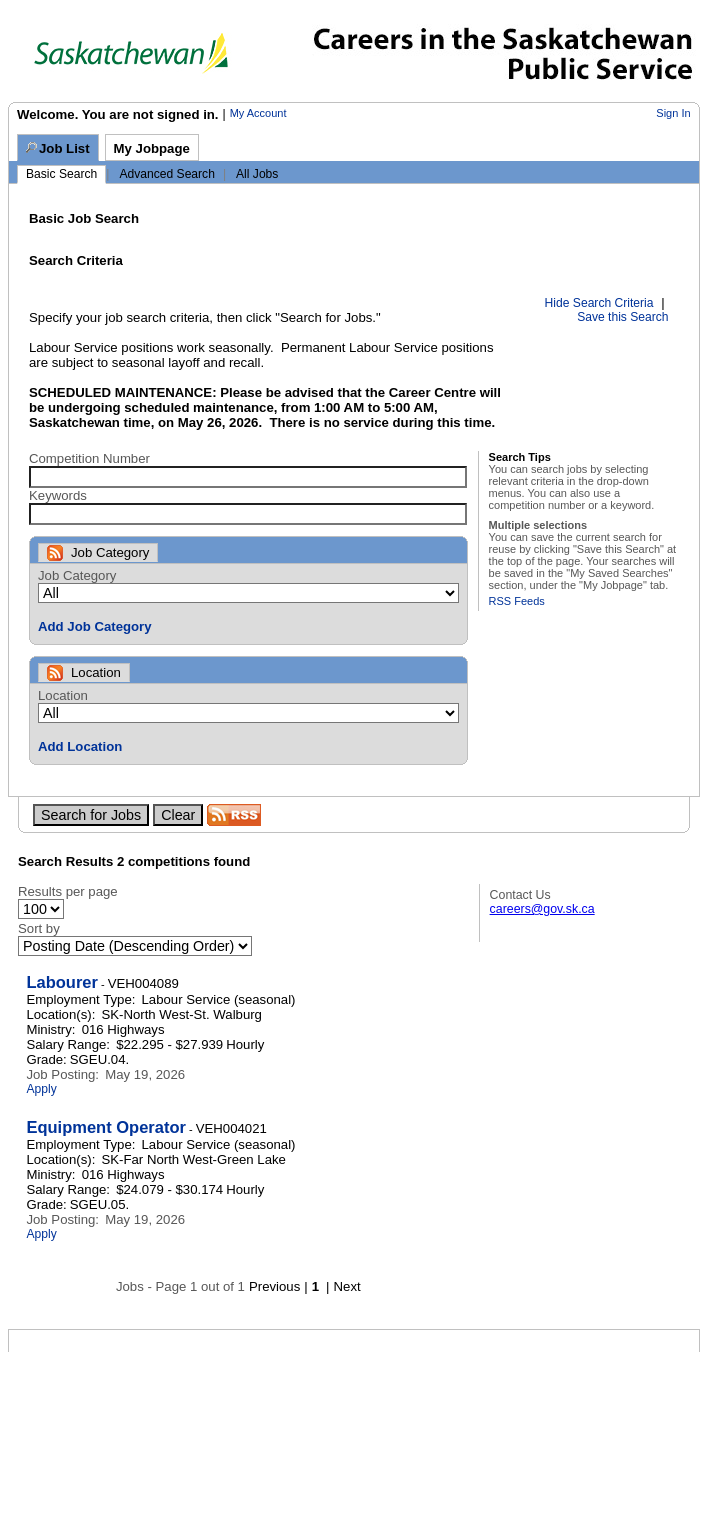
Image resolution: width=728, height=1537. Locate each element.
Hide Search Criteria (599, 303)
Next (347, 1286)
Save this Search (622, 317)
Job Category (77, 575)
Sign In (673, 113)
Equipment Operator (106, 1127)
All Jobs (257, 174)
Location (63, 695)
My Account (258, 113)
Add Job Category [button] (95, 626)
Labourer (62, 982)
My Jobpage (152, 148)
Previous (274, 1286)
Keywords (58, 495)
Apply (41, 1089)
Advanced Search (166, 174)
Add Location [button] (80, 746)
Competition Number (89, 458)
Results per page (68, 891)
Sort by (39, 928)
